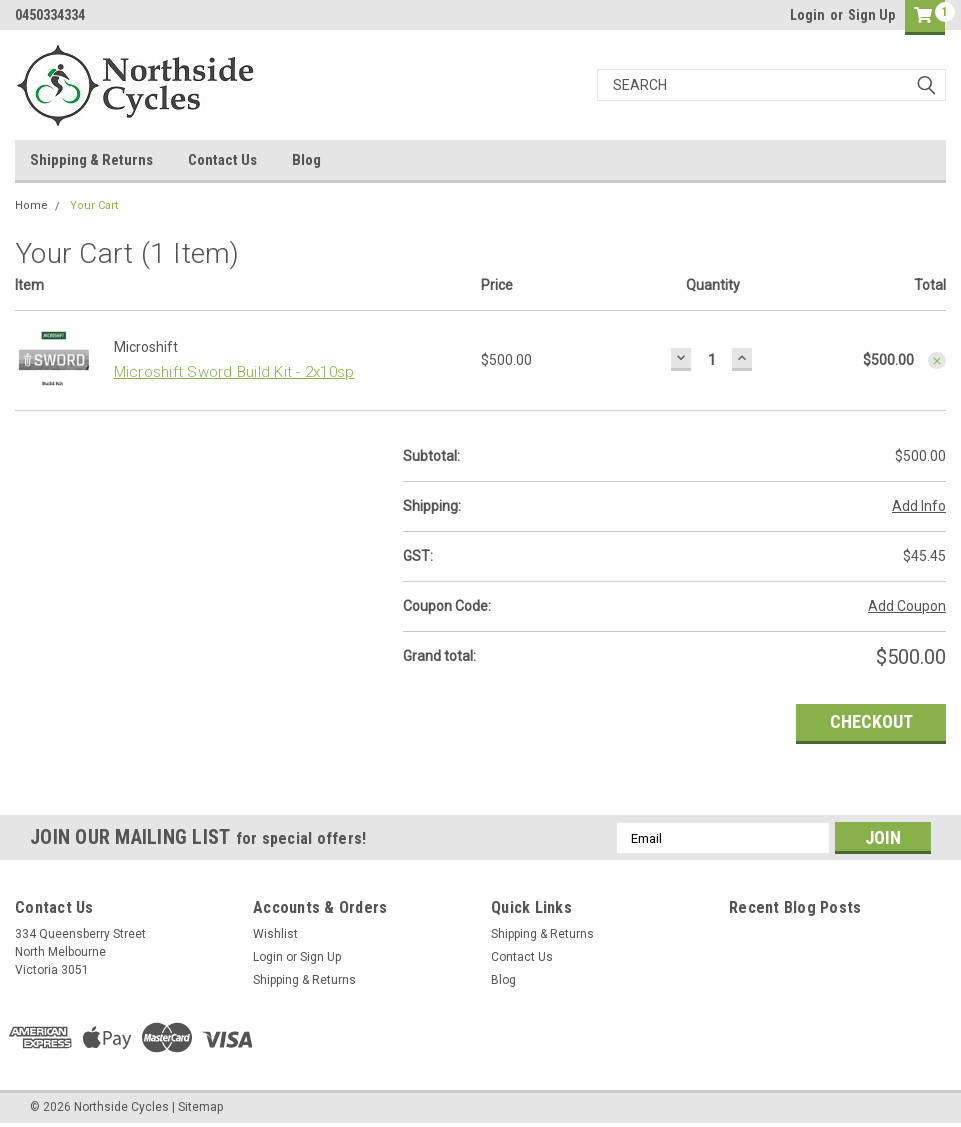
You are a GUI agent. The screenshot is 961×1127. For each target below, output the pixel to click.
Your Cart (94, 205)
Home (31, 205)
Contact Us (222, 160)
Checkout (871, 721)
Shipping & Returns (91, 160)
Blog (306, 160)
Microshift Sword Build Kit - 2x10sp (234, 372)
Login (807, 15)
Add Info (919, 506)
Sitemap (200, 1107)
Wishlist (275, 934)
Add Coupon (907, 606)
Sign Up (871, 15)
